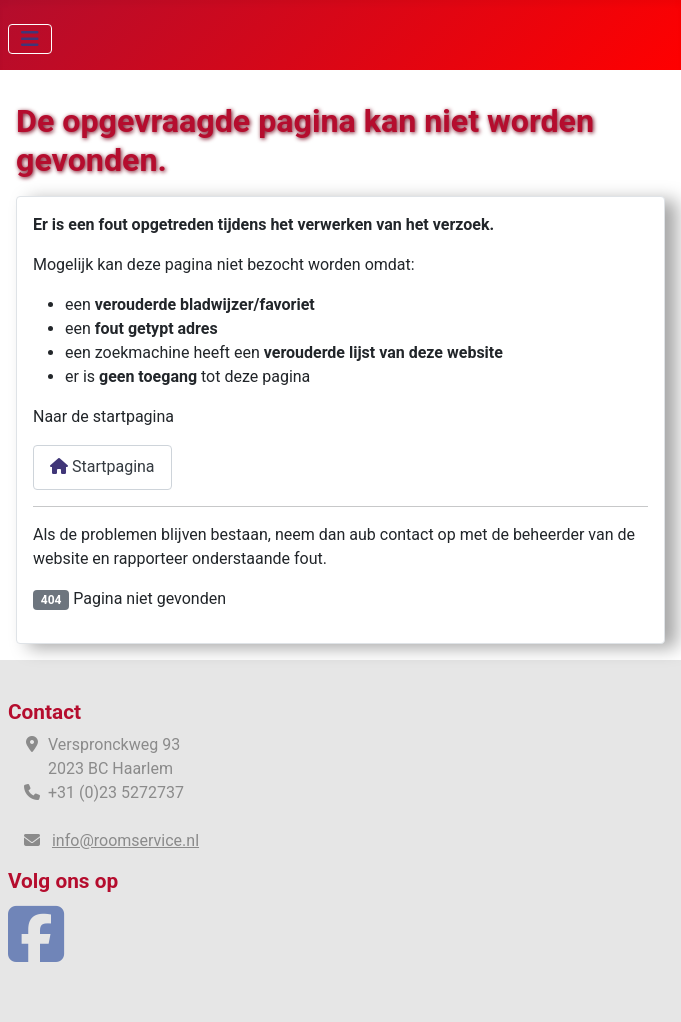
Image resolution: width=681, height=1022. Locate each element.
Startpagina (102, 466)
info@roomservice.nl (125, 840)
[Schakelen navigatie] (30, 39)
